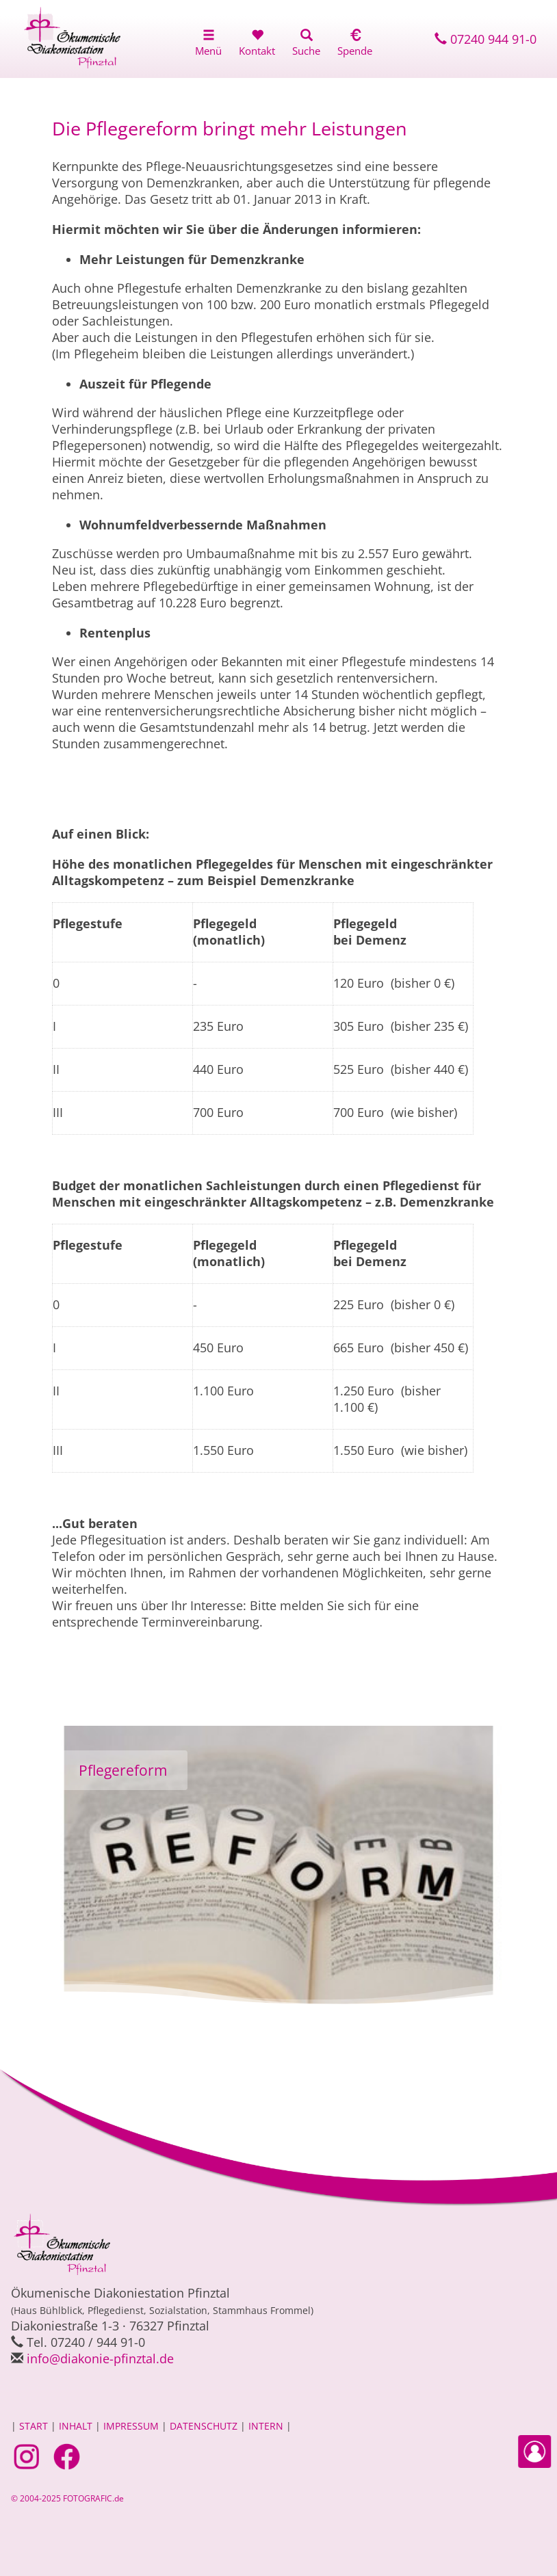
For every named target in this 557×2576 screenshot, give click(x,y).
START (33, 2426)
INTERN (265, 2426)
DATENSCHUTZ (203, 2426)
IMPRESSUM (131, 2426)
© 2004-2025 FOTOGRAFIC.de (67, 2498)
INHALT (75, 2426)
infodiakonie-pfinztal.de (100, 2358)
